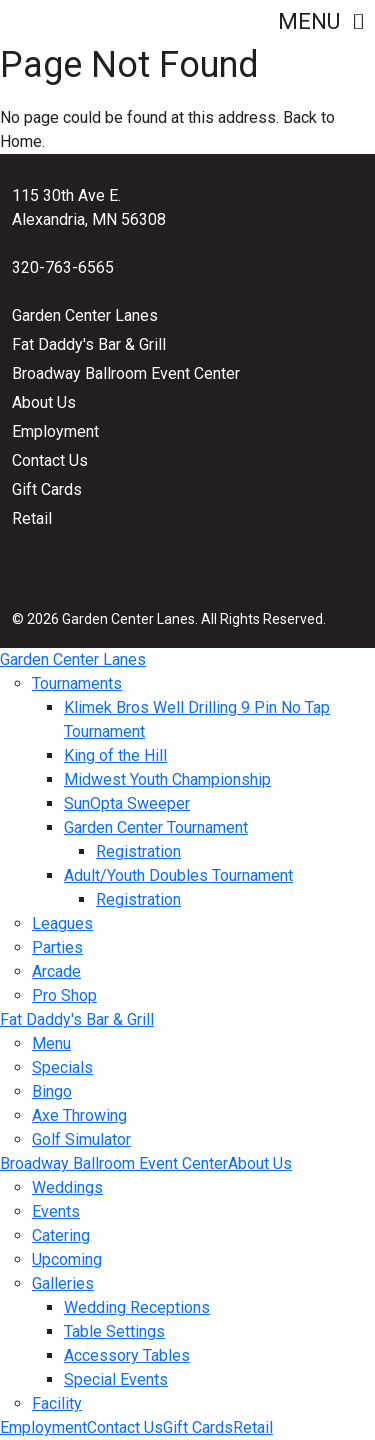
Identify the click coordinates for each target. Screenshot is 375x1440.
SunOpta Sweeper (127, 803)
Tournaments (77, 683)
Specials (62, 1067)
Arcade (56, 971)
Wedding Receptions (137, 1307)
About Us (44, 402)
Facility (57, 1403)
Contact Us (50, 460)
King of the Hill (115, 755)
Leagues (62, 923)
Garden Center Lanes (85, 315)
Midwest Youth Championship (167, 779)
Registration (138, 851)
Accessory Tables (127, 1355)
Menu (320, 21)
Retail (32, 518)
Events (56, 1211)
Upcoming (67, 1259)
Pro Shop (64, 995)
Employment (55, 431)
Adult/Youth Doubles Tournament (178, 875)
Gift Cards (47, 489)
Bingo (52, 1091)
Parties (57, 947)
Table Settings (114, 1331)
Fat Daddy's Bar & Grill (89, 344)
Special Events (116, 1379)
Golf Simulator (81, 1139)
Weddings (67, 1187)
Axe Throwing (79, 1115)
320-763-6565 (63, 267)
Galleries (63, 1283)
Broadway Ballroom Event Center (126, 373)
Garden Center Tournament (156, 827)
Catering (61, 1235)
